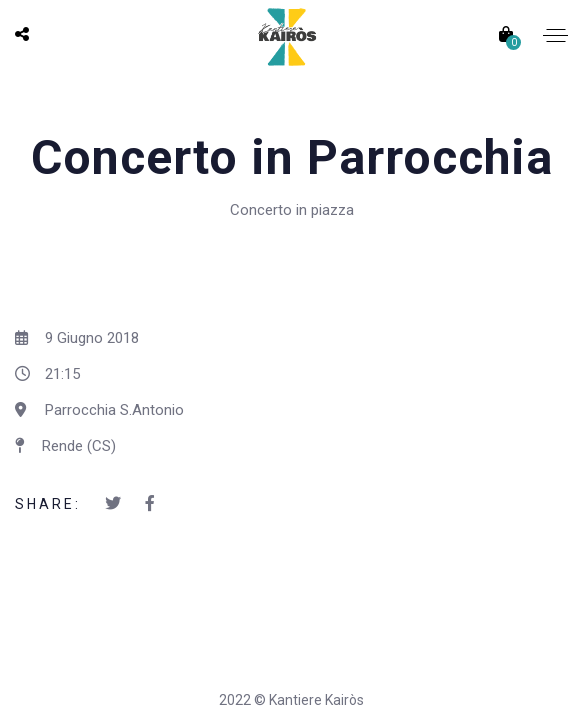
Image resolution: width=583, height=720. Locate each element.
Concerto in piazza (292, 210)
